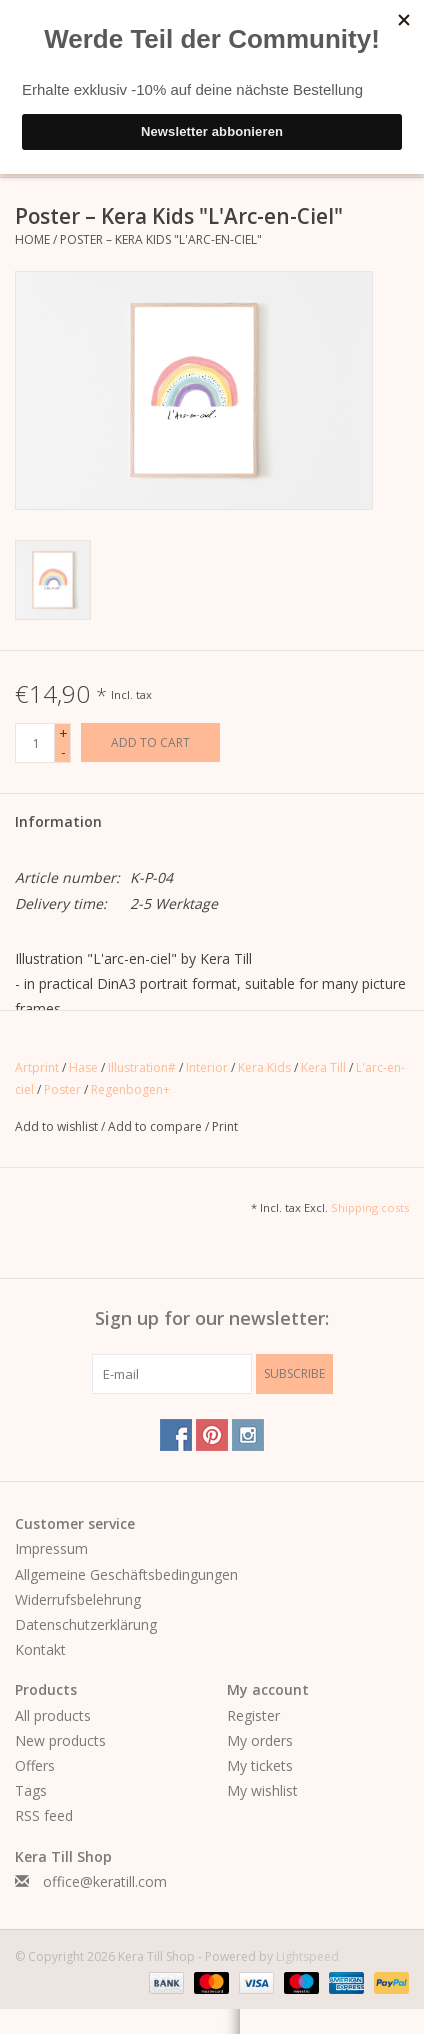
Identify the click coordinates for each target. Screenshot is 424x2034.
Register (253, 1715)
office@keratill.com (105, 1881)
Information (58, 821)
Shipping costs (370, 1207)
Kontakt (40, 1649)
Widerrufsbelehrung (78, 1599)
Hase (83, 1067)
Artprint (37, 1067)
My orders (260, 1740)
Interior (207, 1067)
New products (60, 1740)
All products (53, 1715)
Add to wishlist (58, 1126)
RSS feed (44, 1815)
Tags (31, 1790)
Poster (62, 1089)
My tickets (260, 1765)
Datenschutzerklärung (86, 1624)
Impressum (51, 1548)
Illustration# (142, 1067)
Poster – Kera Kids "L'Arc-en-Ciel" (161, 239)
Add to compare (156, 1126)
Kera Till (323, 1067)
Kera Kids (264, 1067)
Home (32, 239)
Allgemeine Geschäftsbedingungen (126, 1574)
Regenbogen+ (130, 1089)
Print (225, 1126)
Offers (35, 1765)
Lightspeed (307, 1956)
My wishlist (262, 1790)
